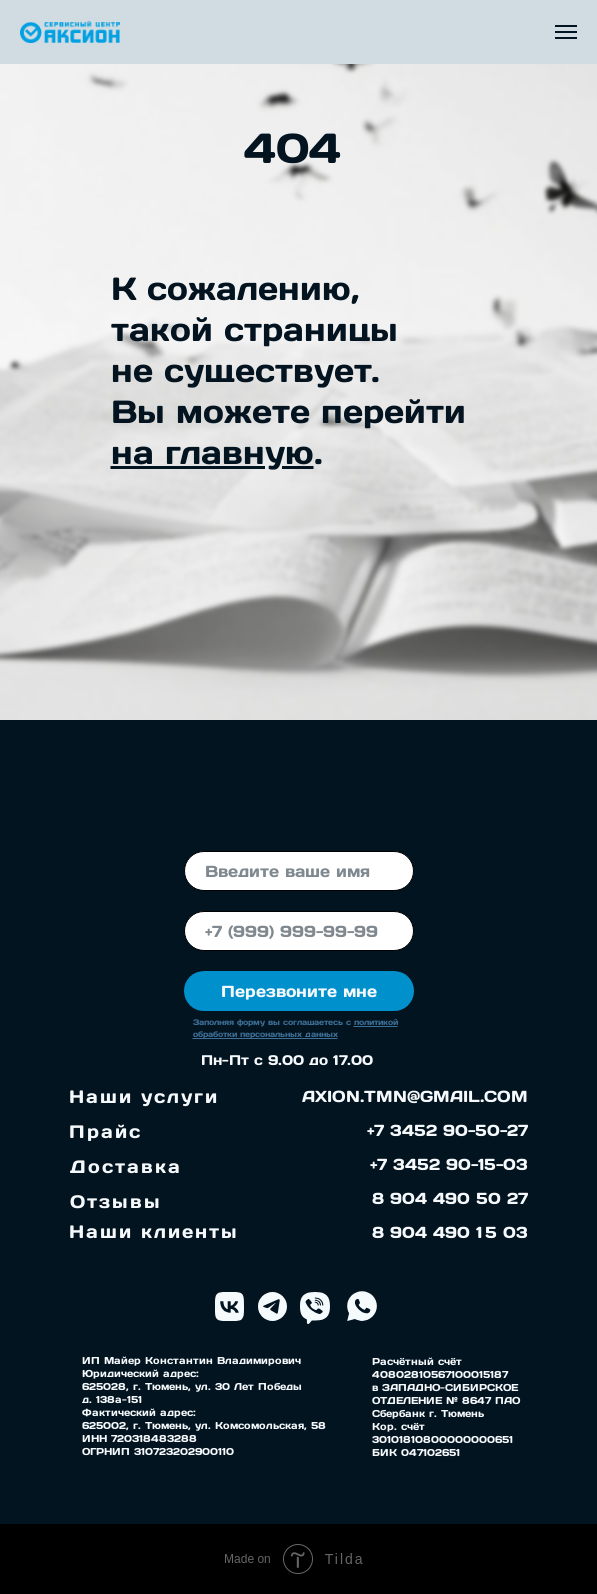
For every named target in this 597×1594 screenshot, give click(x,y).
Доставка (126, 1166)
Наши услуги (144, 1096)
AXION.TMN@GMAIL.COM (415, 1096)
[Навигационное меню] (566, 32)
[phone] (299, 931)
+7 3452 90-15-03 (449, 1164)
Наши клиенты (154, 1231)
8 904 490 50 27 (450, 1198)
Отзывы (116, 1201)
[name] (299, 871)
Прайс (105, 1131)
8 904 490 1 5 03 (450, 1232)
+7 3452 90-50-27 (447, 1130)
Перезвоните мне (299, 991)
